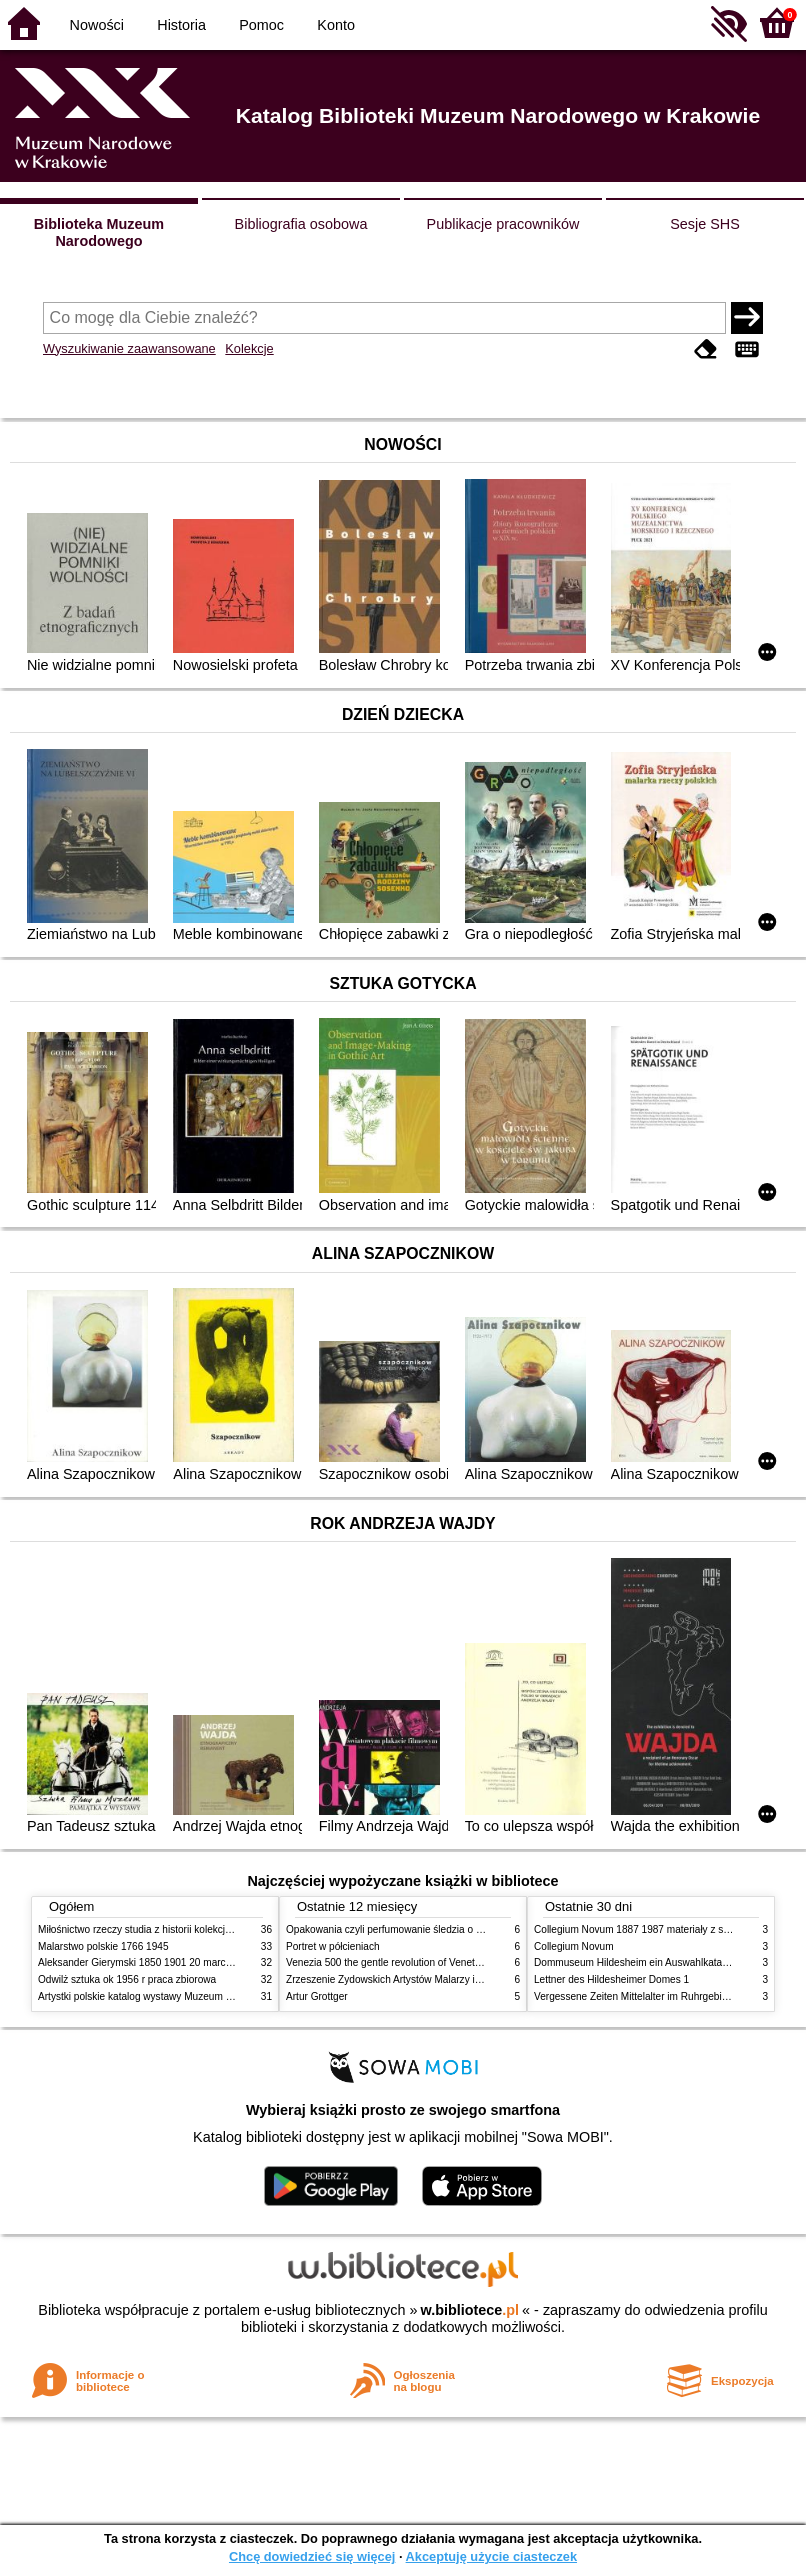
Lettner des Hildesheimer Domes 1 (611, 1979)
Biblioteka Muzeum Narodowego (99, 232)
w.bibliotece (469, 2310)
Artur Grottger (317, 1996)
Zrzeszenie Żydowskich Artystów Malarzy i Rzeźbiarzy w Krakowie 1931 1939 (459, 1979)
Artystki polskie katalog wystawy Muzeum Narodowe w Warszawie (185, 1996)
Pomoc (261, 25)
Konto (336, 25)
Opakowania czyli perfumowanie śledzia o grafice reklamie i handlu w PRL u (456, 1929)
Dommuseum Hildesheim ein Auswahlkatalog (635, 1962)
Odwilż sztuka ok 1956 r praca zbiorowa (127, 1979)
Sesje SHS (705, 224)
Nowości (97, 25)
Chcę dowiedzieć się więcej (312, 2556)
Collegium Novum (574, 1946)
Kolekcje (249, 348)
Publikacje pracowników (503, 224)
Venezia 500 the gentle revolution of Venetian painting (406, 1962)
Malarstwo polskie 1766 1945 (103, 1946)
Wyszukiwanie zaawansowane (129, 348)
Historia (181, 25)
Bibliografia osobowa (301, 224)
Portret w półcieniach (333, 1946)
